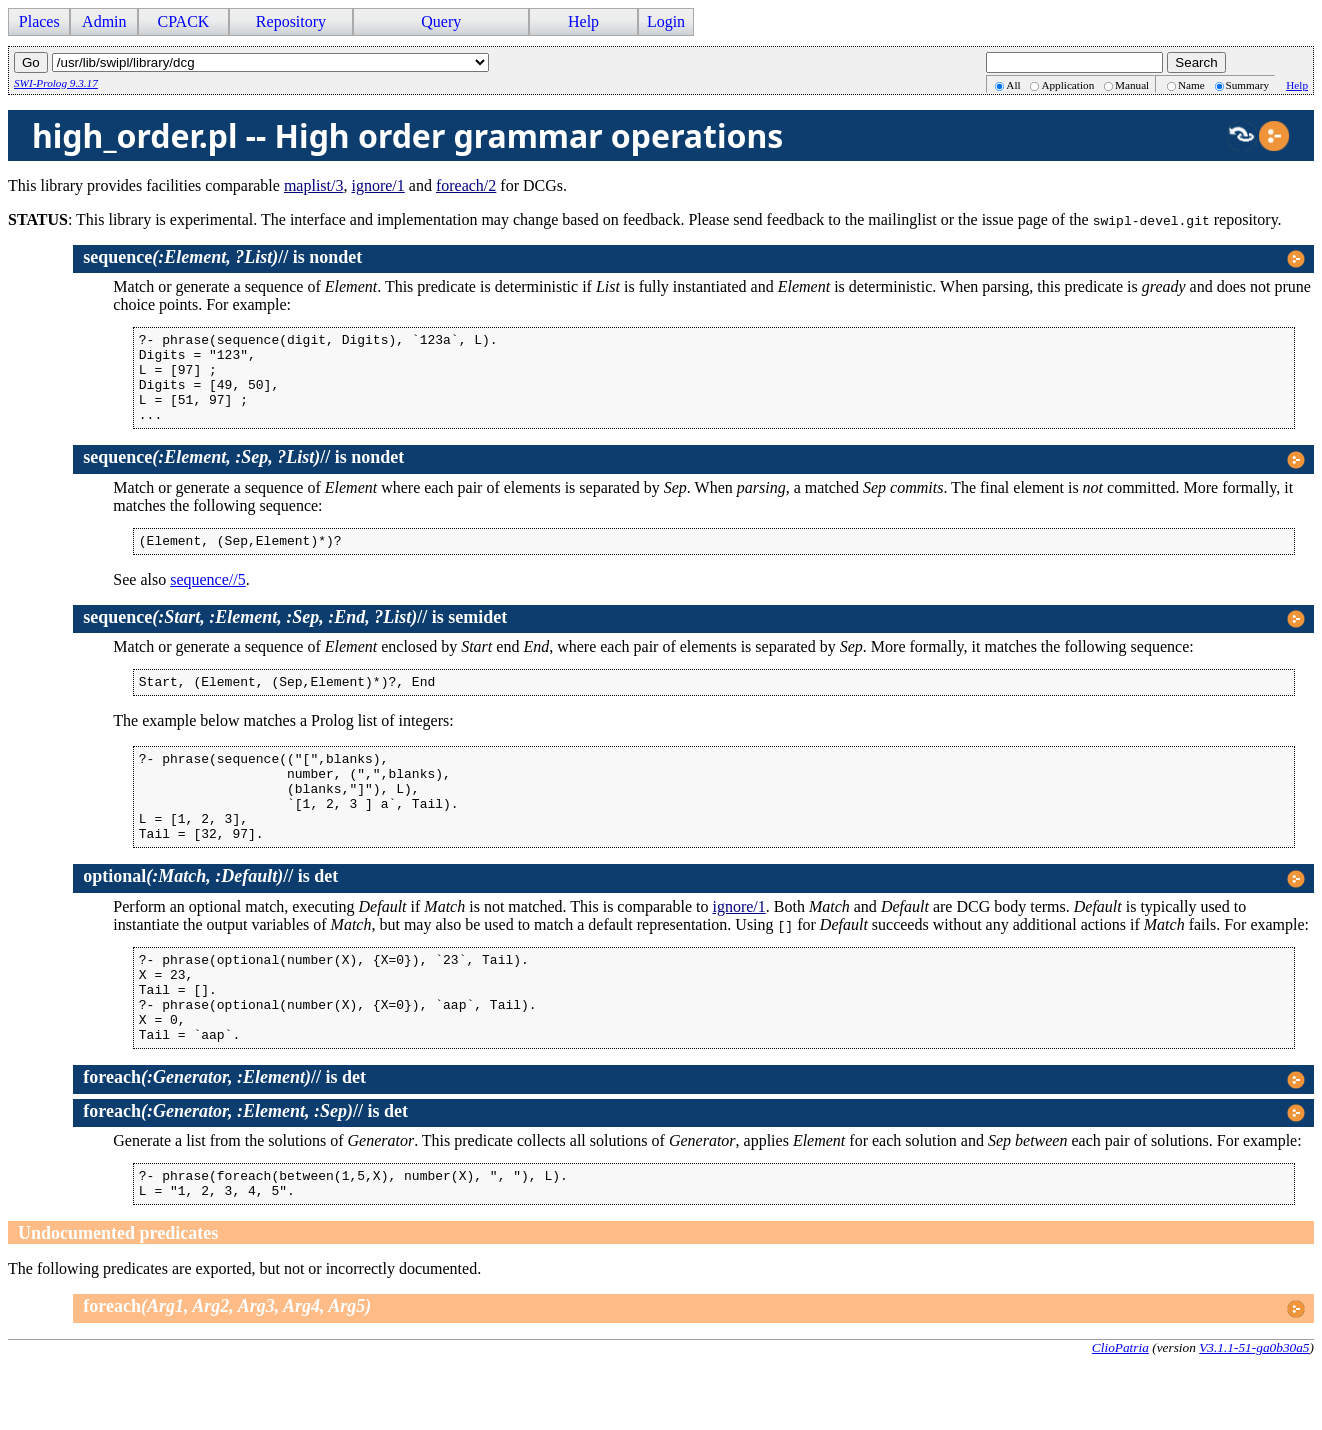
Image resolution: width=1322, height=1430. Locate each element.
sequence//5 (208, 600)
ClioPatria (1120, 1413)
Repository (291, 21)
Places (39, 21)
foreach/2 (466, 185)
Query (441, 21)
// (185, 257)
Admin (104, 21)
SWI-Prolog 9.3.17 (56, 83)
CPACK (183, 21)
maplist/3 (314, 185)
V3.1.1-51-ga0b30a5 (1254, 1413)
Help (583, 21)
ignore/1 (377, 185)
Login (666, 21)
